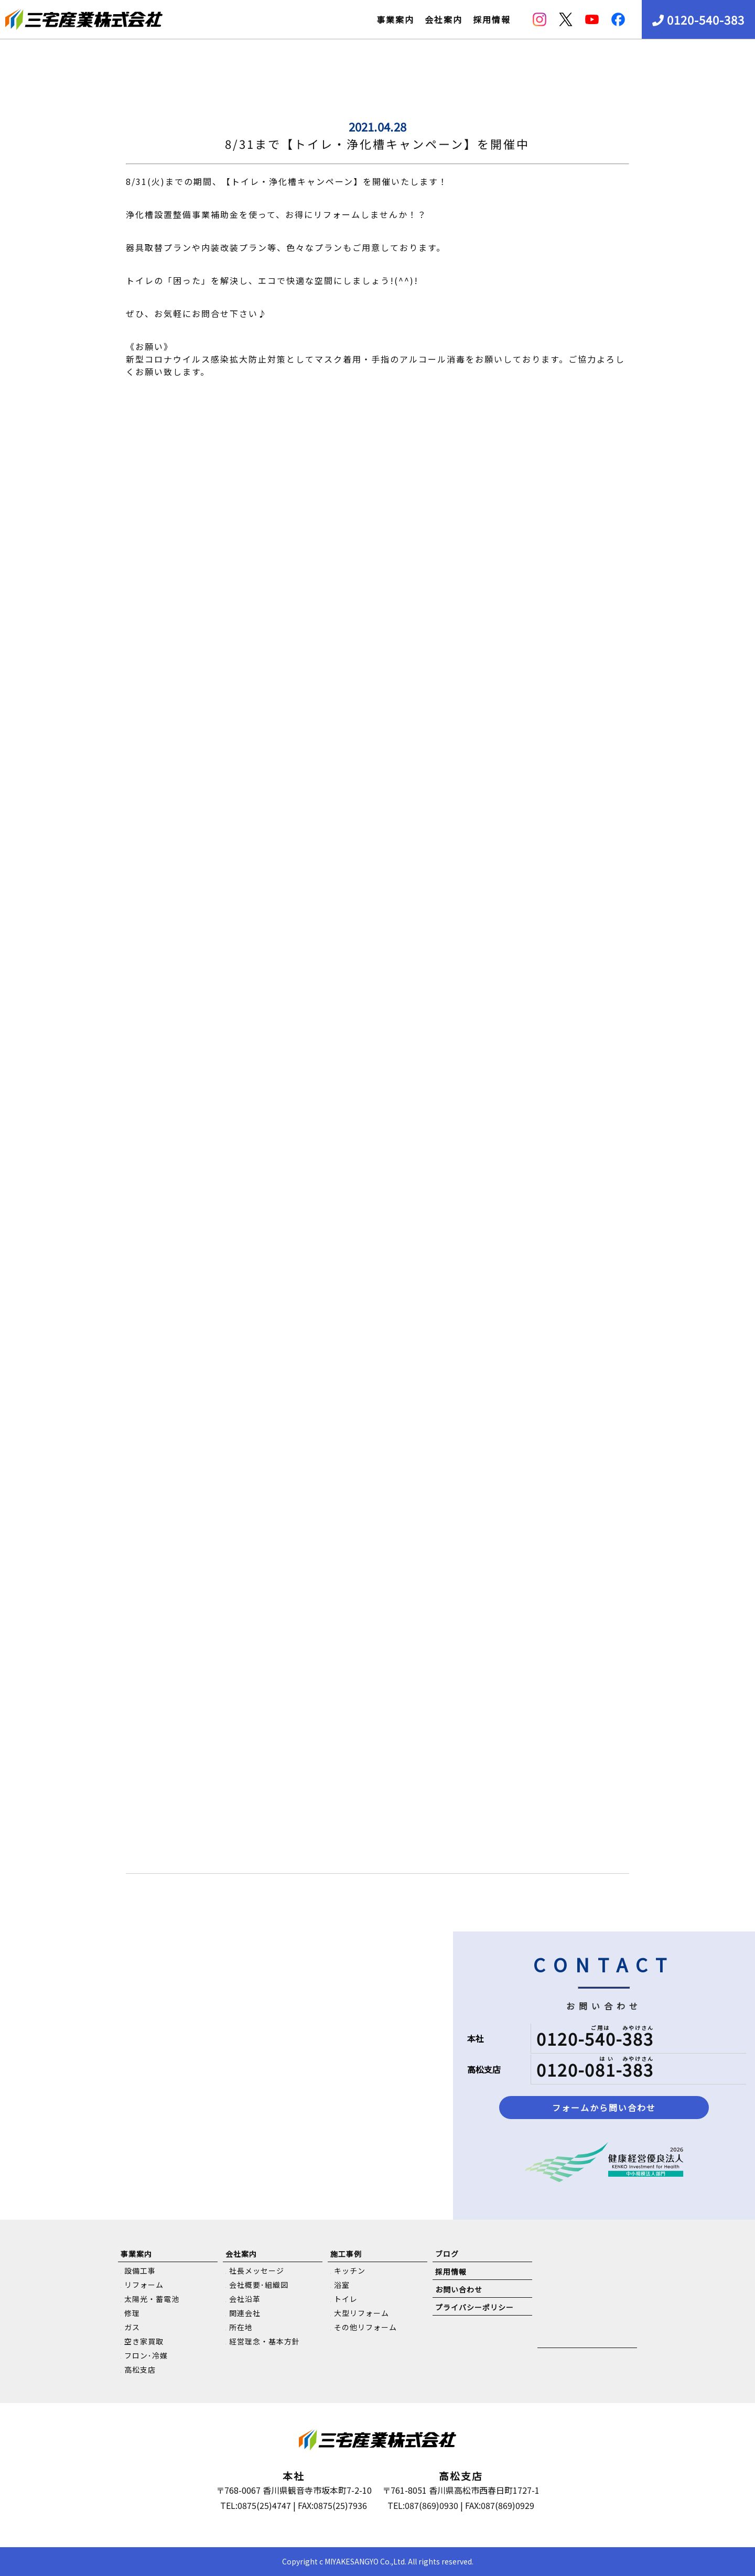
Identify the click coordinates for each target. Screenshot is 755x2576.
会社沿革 (245, 2299)
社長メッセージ (256, 2270)
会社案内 (443, 19)
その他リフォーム (365, 2327)
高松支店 (140, 2369)
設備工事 (140, 2270)
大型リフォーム (361, 2313)
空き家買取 (144, 2341)
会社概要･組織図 (258, 2284)
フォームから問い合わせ (604, 2107)
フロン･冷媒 (146, 2355)
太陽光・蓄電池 (151, 2299)
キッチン (349, 2270)
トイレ (346, 2299)
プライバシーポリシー (474, 2307)
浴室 (342, 2284)
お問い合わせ (458, 2289)
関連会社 (245, 2313)
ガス (132, 2327)
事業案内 (395, 19)
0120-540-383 (698, 19)
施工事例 (346, 2253)
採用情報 (492, 19)
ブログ (447, 2253)
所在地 (241, 2327)
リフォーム (144, 2284)
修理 (132, 2313)
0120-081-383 (595, 2069)
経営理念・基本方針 (264, 2341)
